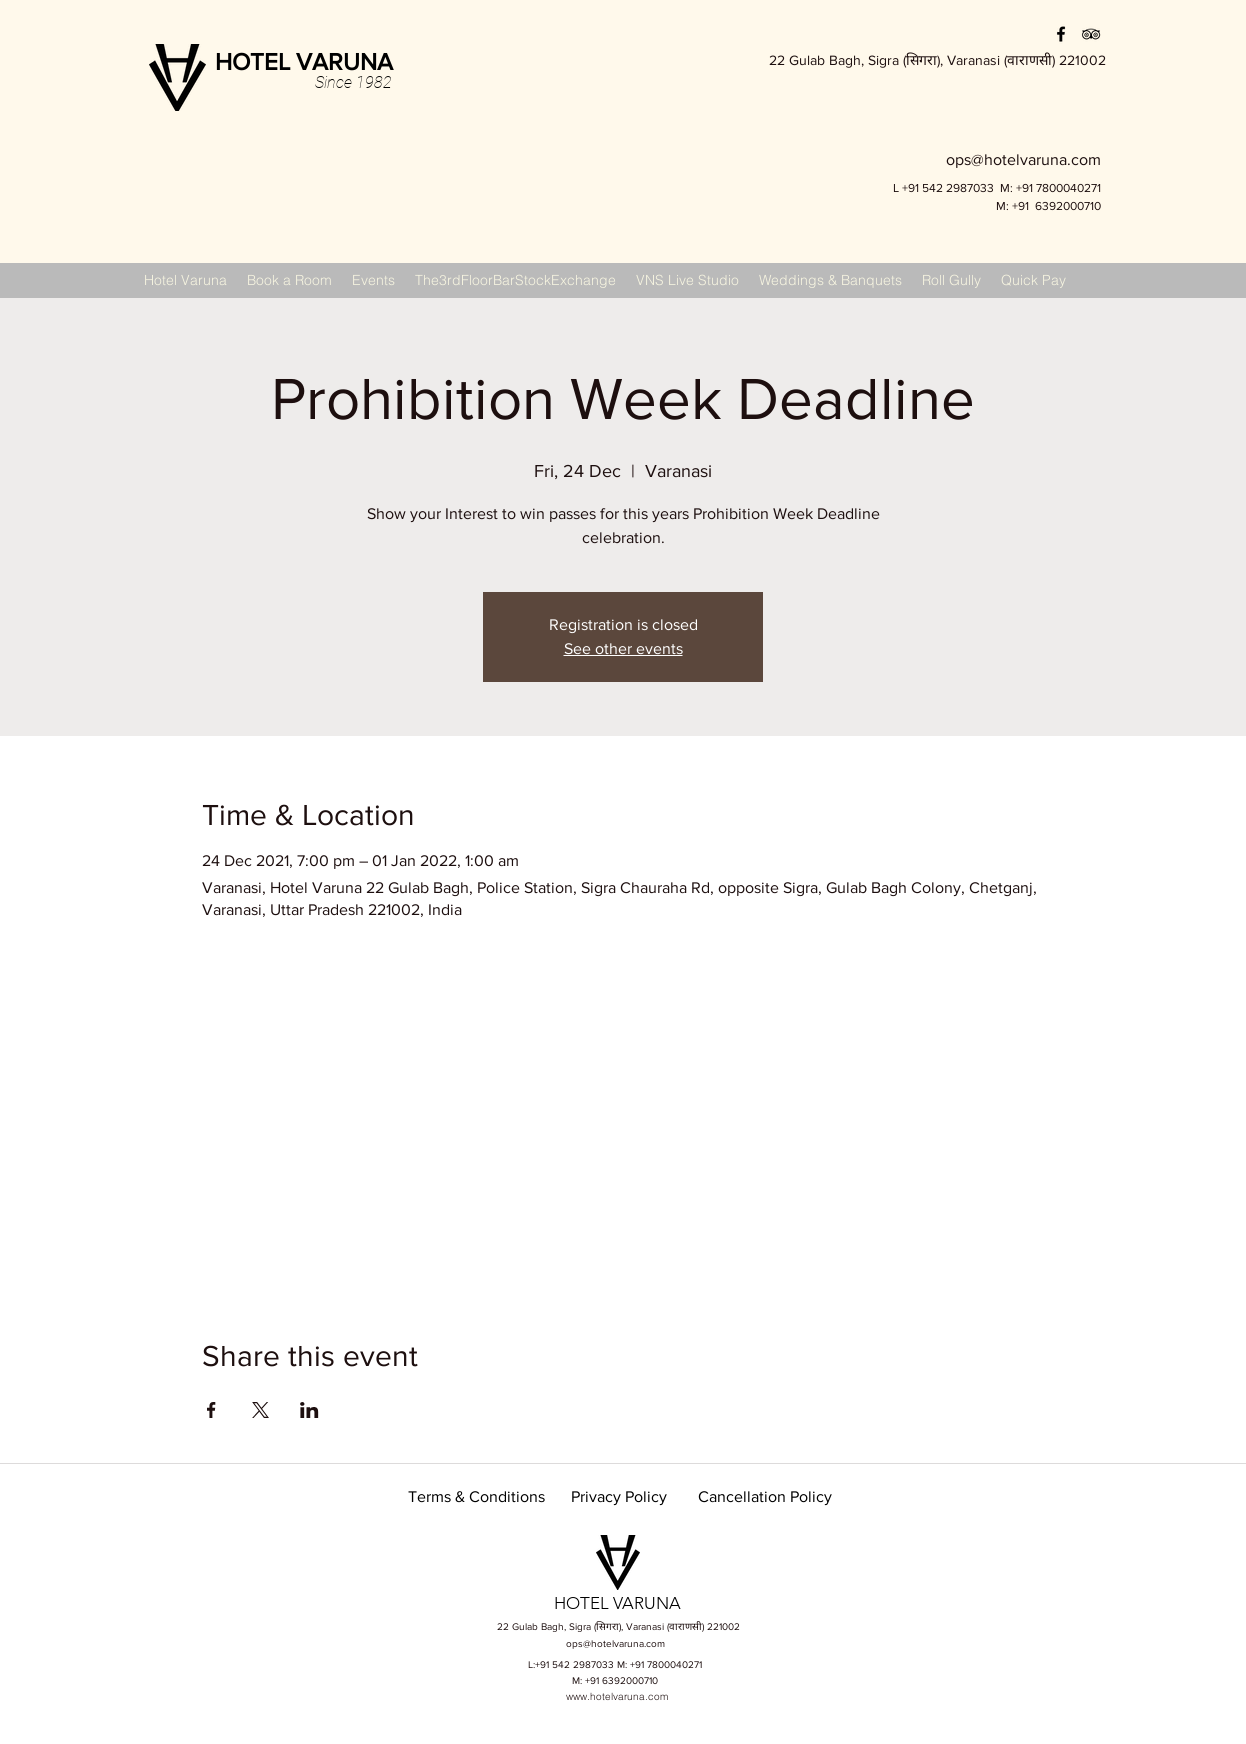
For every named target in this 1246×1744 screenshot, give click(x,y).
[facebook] (1061, 34)
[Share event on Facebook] (211, 1410)
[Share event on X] (260, 1410)
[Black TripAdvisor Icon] (1091, 34)
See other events (623, 648)
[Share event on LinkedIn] (309, 1410)
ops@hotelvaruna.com (615, 1643)
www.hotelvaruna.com (617, 1696)
